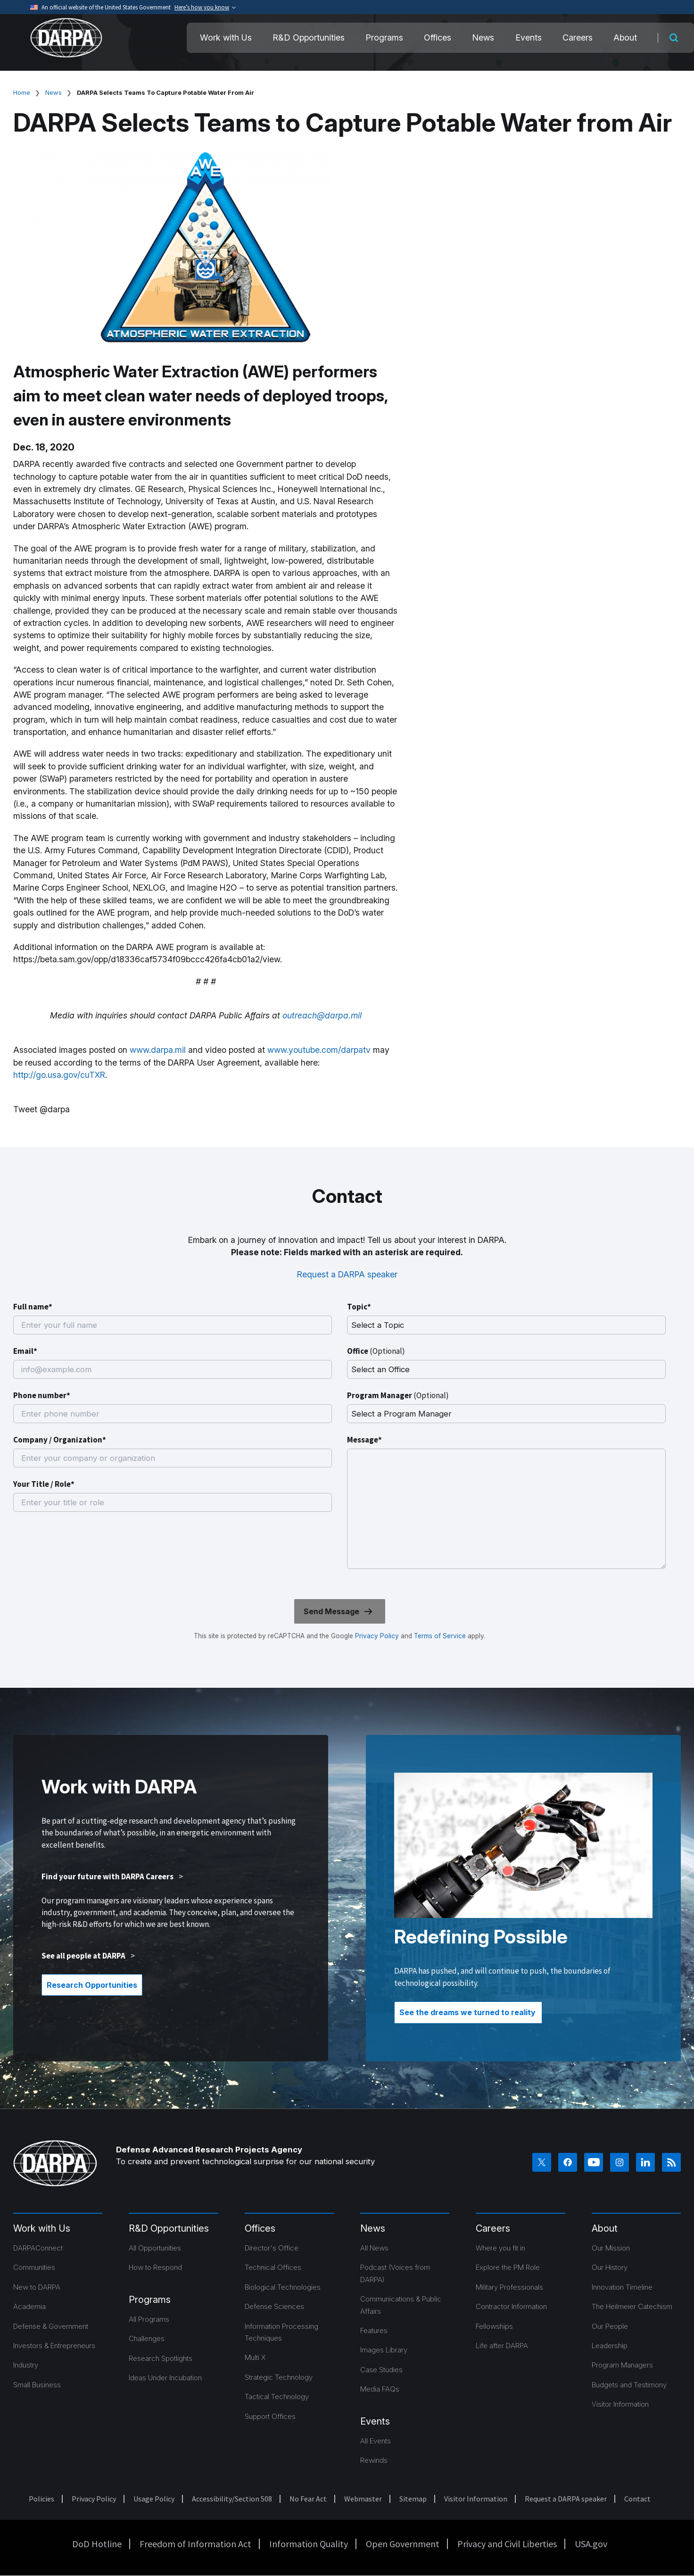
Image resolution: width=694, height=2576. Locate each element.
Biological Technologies (283, 2287)
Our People (610, 2326)
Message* (364, 1439)
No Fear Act (308, 2498)
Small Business (37, 2384)
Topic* (359, 1306)
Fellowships (494, 2326)
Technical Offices (273, 2267)
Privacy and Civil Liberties (507, 2544)
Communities (34, 2267)
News (483, 37)
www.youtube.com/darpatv (319, 1050)
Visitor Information (620, 2404)
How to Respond (155, 2267)
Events (528, 37)
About (625, 37)
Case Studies (381, 2369)
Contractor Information (511, 2306)
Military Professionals (509, 2287)
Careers (577, 37)
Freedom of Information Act (195, 2544)
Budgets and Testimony (629, 2384)
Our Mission (611, 2247)
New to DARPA (36, 2287)
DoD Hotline (97, 2544)
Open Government (402, 2544)
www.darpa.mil (158, 1050)
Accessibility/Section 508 (232, 2498)
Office (376, 1351)
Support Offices (270, 2416)
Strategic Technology (279, 2377)
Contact (637, 2498)
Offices (437, 37)
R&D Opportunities (309, 37)
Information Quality (308, 2544)
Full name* (32, 1306)
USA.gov (591, 2544)
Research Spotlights (160, 2358)
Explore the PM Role (508, 2267)
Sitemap (413, 2498)
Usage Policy (153, 2498)
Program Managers (622, 2364)
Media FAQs (379, 2388)
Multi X (255, 2357)
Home (21, 92)
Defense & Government (50, 2326)
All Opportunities (155, 2247)
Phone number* (41, 1395)
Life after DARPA (502, 2345)
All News (374, 2247)
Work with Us (226, 37)
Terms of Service (439, 1636)
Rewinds (374, 2460)
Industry (25, 2364)
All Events (375, 2440)
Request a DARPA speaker (347, 1274)
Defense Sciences (274, 2306)
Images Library (383, 2349)
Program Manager (398, 1395)
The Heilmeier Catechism (632, 2306)
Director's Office (271, 2247)
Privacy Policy (377, 1636)
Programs (384, 37)
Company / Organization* (59, 1439)
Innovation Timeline (622, 2287)
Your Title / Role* (43, 1484)
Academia (29, 2306)
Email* (25, 1351)
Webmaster (363, 2498)
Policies (41, 2498)
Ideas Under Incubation (165, 2377)
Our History (610, 2267)
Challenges (147, 2338)
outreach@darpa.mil (322, 1015)
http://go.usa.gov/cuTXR (59, 1075)
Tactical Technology (277, 2396)
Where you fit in (500, 2247)
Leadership (610, 2345)
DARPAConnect (38, 2247)
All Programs (149, 2319)
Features (374, 2330)
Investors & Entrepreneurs (54, 2345)
